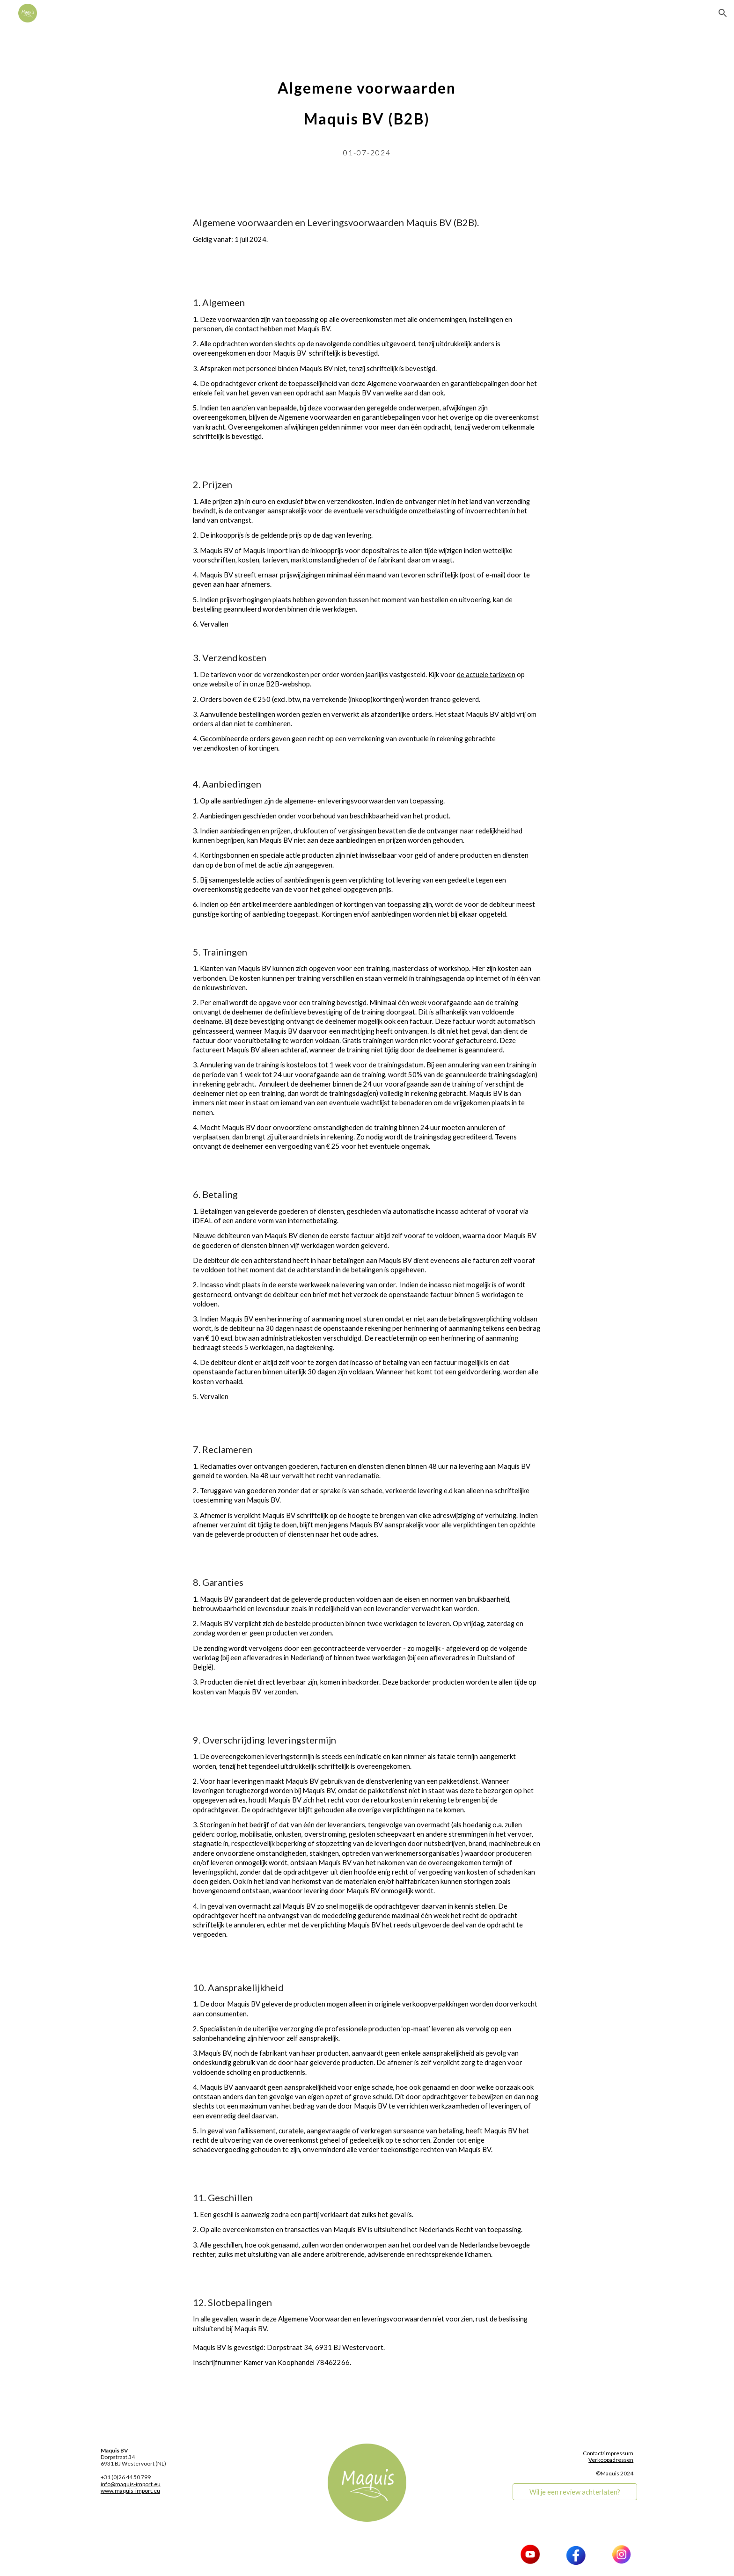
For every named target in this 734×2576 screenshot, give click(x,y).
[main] (367, 114)
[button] (723, 13)
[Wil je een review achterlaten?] (575, 2492)
